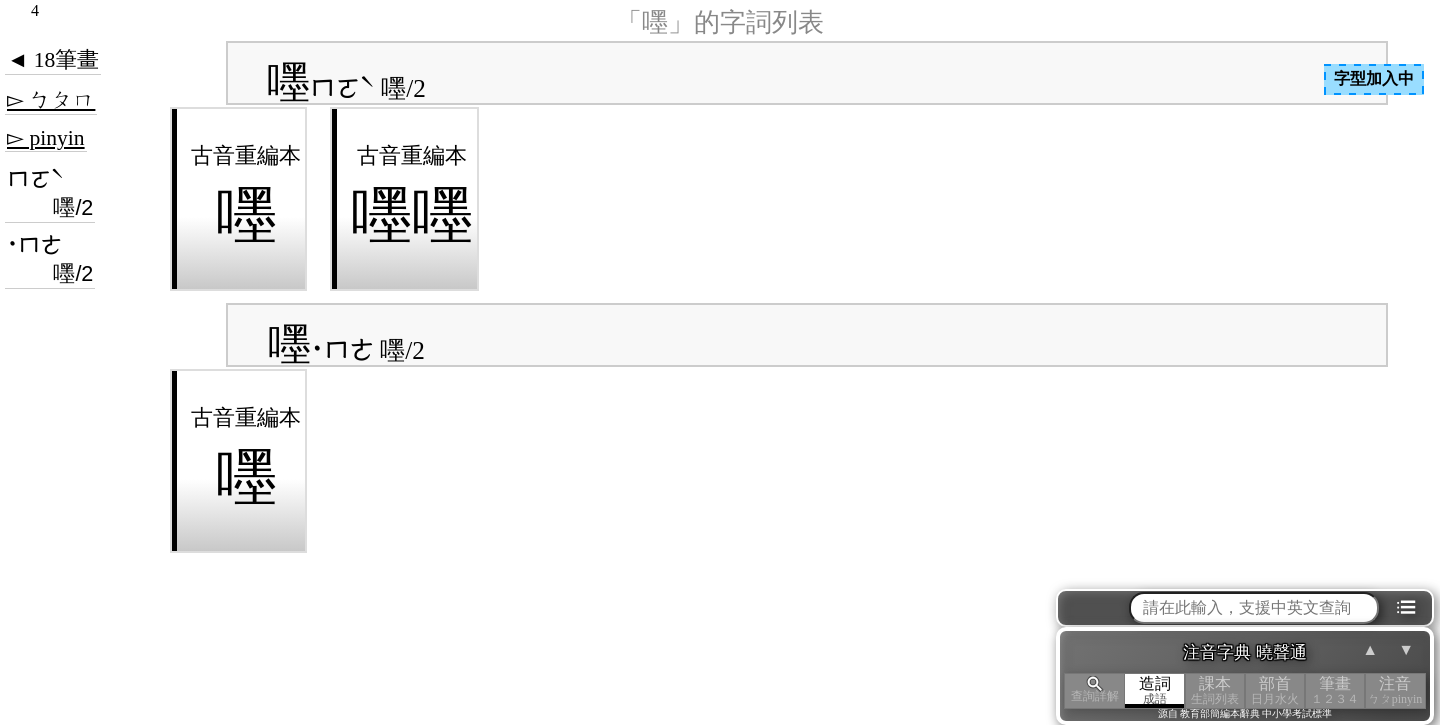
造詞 (1155, 690)
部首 (1275, 690)
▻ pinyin (46, 138)
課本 (1215, 690)
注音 (1395, 690)
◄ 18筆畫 (53, 60)
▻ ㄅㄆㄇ (51, 100)
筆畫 (1335, 690)
